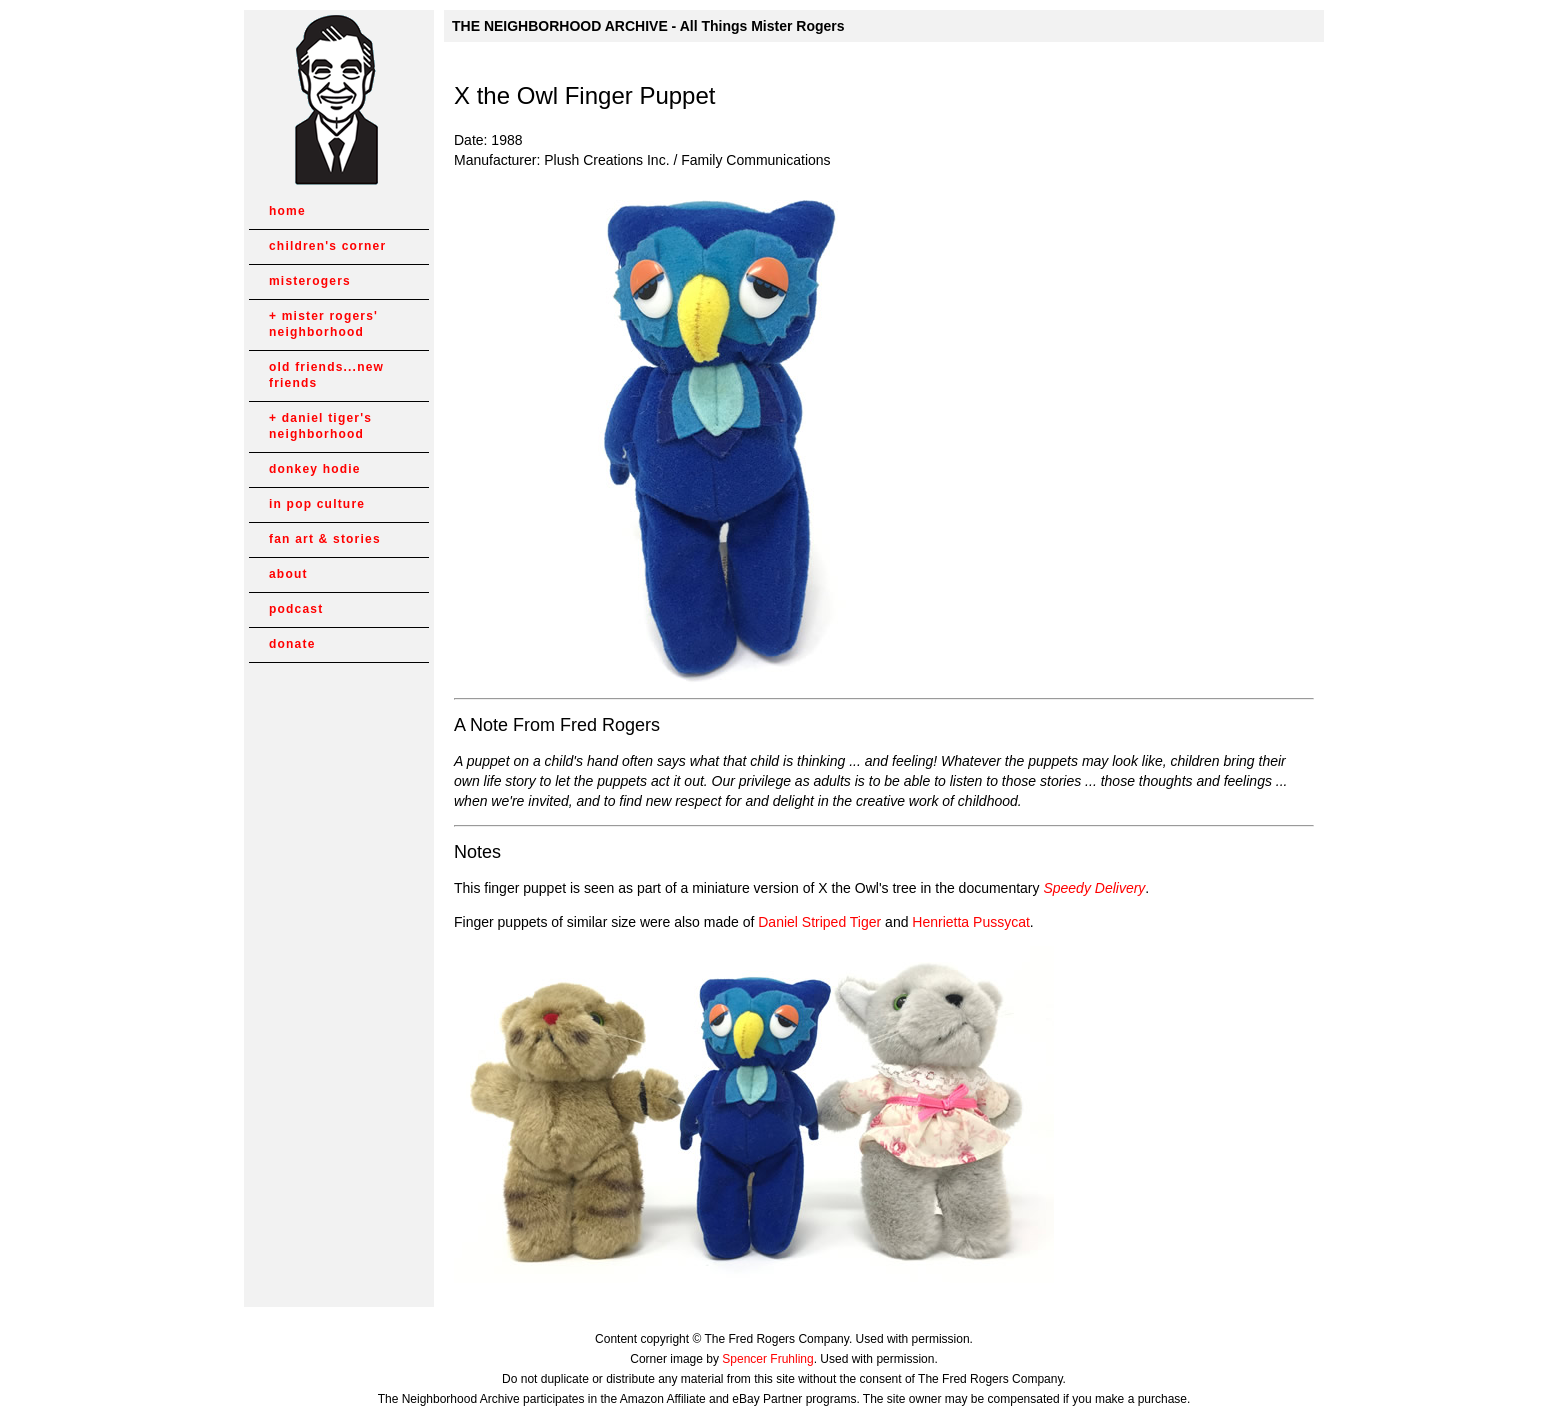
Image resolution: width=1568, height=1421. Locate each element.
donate (292, 644)
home (287, 211)
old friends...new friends (326, 375)
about (288, 574)
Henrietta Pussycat (971, 922)
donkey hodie (315, 469)
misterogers (310, 281)
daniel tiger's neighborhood (320, 426)
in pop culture (317, 504)
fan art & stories (325, 539)
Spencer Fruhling (767, 1359)
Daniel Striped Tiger (819, 922)
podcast (296, 609)
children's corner (327, 246)
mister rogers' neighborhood (323, 324)
